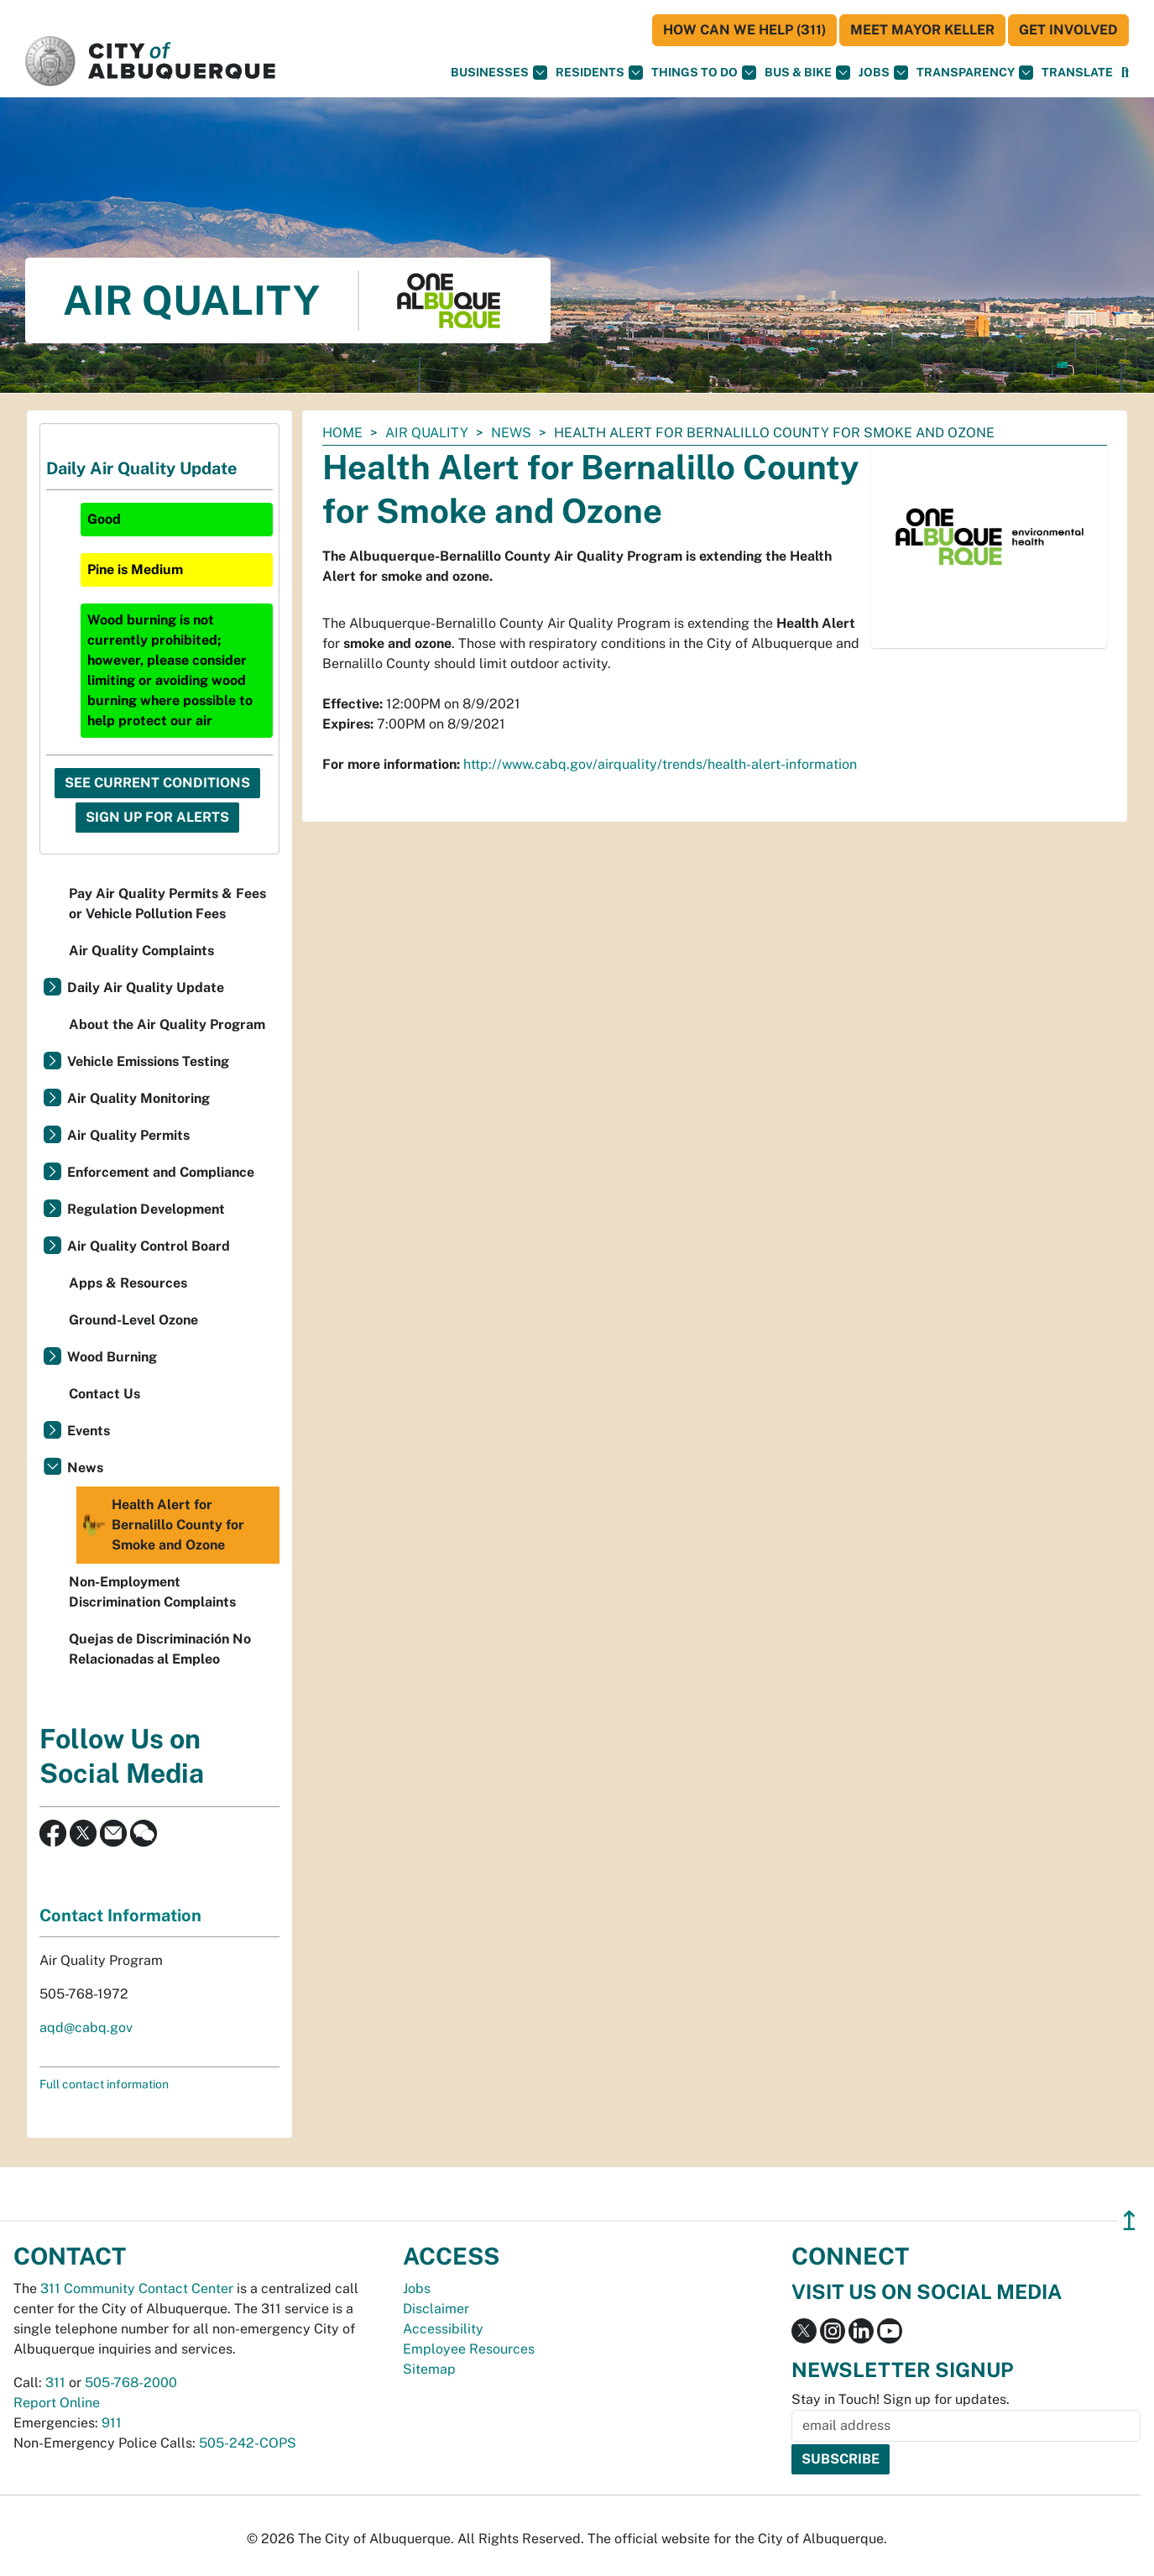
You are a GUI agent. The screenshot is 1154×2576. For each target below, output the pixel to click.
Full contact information (104, 2084)
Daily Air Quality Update (145, 987)
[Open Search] (1125, 72)
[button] (1077, 72)
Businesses (499, 72)
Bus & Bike (807, 72)
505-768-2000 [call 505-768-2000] (131, 2383)
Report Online (56, 2403)
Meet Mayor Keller (922, 30)
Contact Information (120, 1915)
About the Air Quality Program (167, 1024)
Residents (599, 72)
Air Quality (426, 433)
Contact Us (104, 1394)
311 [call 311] (55, 2383)
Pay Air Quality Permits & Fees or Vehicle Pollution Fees (167, 904)
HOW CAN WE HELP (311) (744, 30)
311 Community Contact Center (136, 2288)
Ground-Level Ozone (133, 1320)
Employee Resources (469, 2349)
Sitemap (429, 2369)
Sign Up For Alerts (157, 817)
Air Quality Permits (128, 1135)
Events (88, 1431)
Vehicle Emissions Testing (148, 1061)
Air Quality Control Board (148, 1246)
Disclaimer (436, 2309)
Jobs (883, 72)
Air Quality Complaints (141, 951)
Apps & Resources (128, 1283)
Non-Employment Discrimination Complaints (152, 1592)
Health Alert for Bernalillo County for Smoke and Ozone (162, 1525)
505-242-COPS (247, 2443)
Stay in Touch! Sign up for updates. (900, 2399)
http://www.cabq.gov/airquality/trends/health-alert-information (660, 764)
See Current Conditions (157, 783)
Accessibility (443, 2329)
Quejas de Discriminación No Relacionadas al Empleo (160, 1649)
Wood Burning (112, 1357)
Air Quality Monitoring (138, 1098)
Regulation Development (146, 1209)
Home (342, 433)
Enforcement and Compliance (160, 1172)
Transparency (974, 72)
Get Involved (1068, 30)
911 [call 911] (112, 2423)
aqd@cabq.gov (86, 2027)
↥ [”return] (1129, 2220)
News (511, 433)
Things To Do (703, 72)
